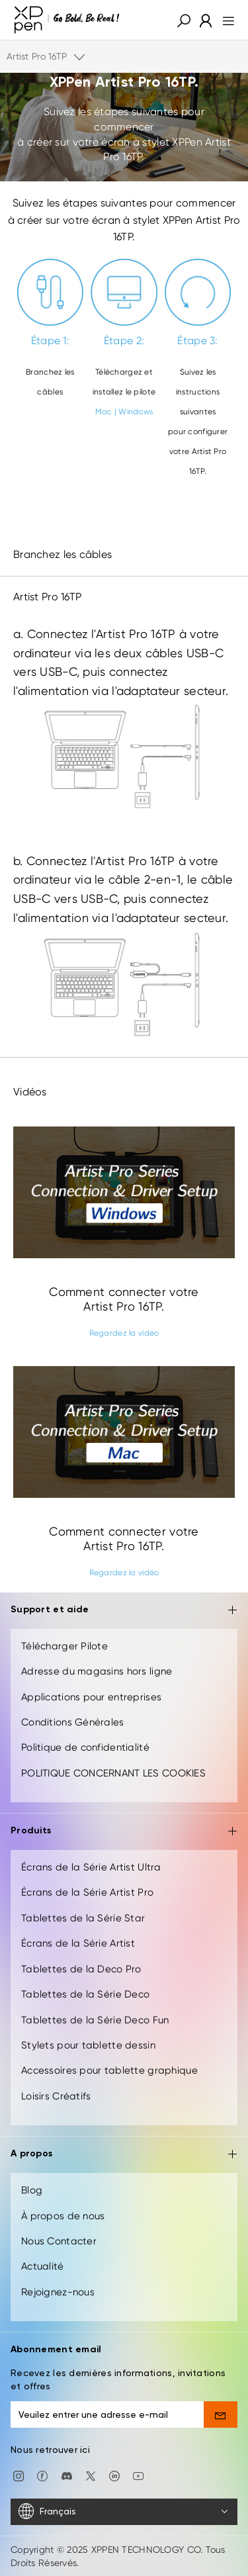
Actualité (42, 2266)
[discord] (67, 2475)
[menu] (224, 20)
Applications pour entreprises (91, 1697)
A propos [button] (124, 2154)
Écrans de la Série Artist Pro (87, 1892)
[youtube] (138, 2475)
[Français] (124, 2512)
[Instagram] (18, 2475)
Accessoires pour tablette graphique (109, 2070)
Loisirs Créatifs (56, 2096)
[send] (220, 2414)
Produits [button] (124, 1831)
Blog (31, 2190)
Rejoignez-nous (58, 2292)
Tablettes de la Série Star (83, 1918)
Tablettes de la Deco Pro (81, 1969)
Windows (135, 411)
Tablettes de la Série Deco (85, 1994)
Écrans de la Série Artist (78, 1943)
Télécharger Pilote (64, 1646)
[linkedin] (114, 2475)
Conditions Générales (72, 1722)
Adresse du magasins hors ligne (96, 1671)
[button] (183, 20)
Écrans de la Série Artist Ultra (91, 1867)
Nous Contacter (59, 2241)
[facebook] (42, 2475)
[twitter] (91, 2475)
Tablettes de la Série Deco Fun (95, 2020)
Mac (103, 411)
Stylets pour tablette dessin (88, 2045)
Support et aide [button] (124, 1610)
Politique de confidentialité (85, 1747)
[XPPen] (66, 20)
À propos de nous (62, 2216)
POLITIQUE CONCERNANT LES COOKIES (113, 1773)
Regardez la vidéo (124, 1333)
